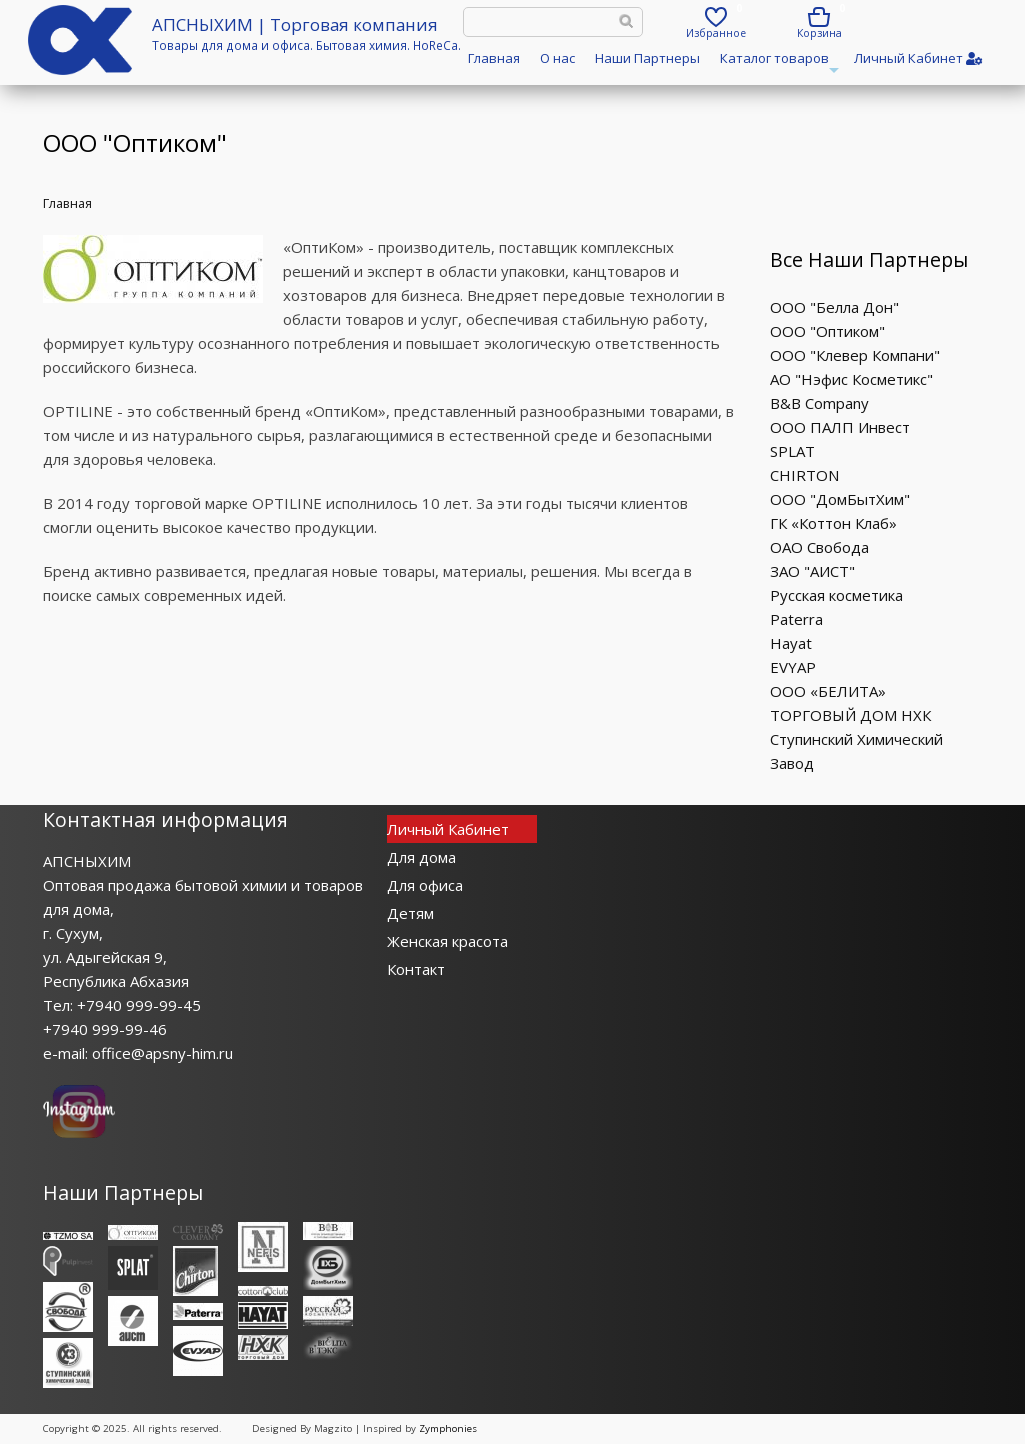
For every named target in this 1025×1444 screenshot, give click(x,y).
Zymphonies (448, 1428)
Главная (494, 58)
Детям (410, 913)
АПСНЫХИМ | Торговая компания (295, 24)
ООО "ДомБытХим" (840, 499)
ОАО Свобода (819, 547)
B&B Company (819, 403)
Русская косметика (836, 595)
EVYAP (793, 667)
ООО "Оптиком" (827, 331)
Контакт (416, 969)
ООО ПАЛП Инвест (840, 427)
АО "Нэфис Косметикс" (851, 379)
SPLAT (792, 451)
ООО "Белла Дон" (834, 307)
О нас (557, 58)
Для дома (421, 857)
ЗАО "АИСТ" (812, 571)
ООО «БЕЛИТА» (828, 691)
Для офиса (425, 885)
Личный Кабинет (448, 829)
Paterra (796, 619)
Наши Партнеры (647, 58)
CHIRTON (804, 475)
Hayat (791, 643)
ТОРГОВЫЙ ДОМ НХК (850, 715)
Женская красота (447, 941)
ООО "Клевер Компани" (855, 355)
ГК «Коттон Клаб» (833, 523)
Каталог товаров (777, 64)
